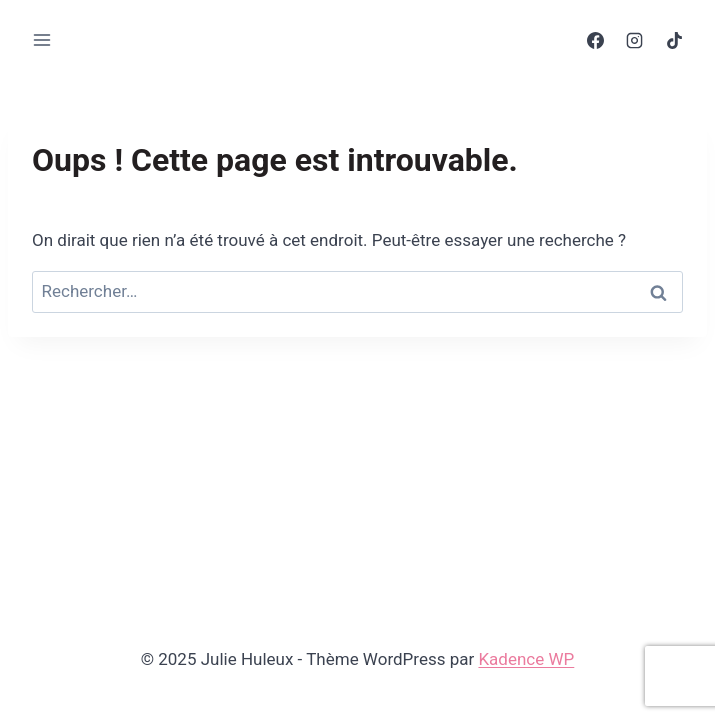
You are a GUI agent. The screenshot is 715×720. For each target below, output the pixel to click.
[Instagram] (635, 40)
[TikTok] (674, 40)
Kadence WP (526, 659)
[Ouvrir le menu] (42, 39)
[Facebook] (596, 40)
